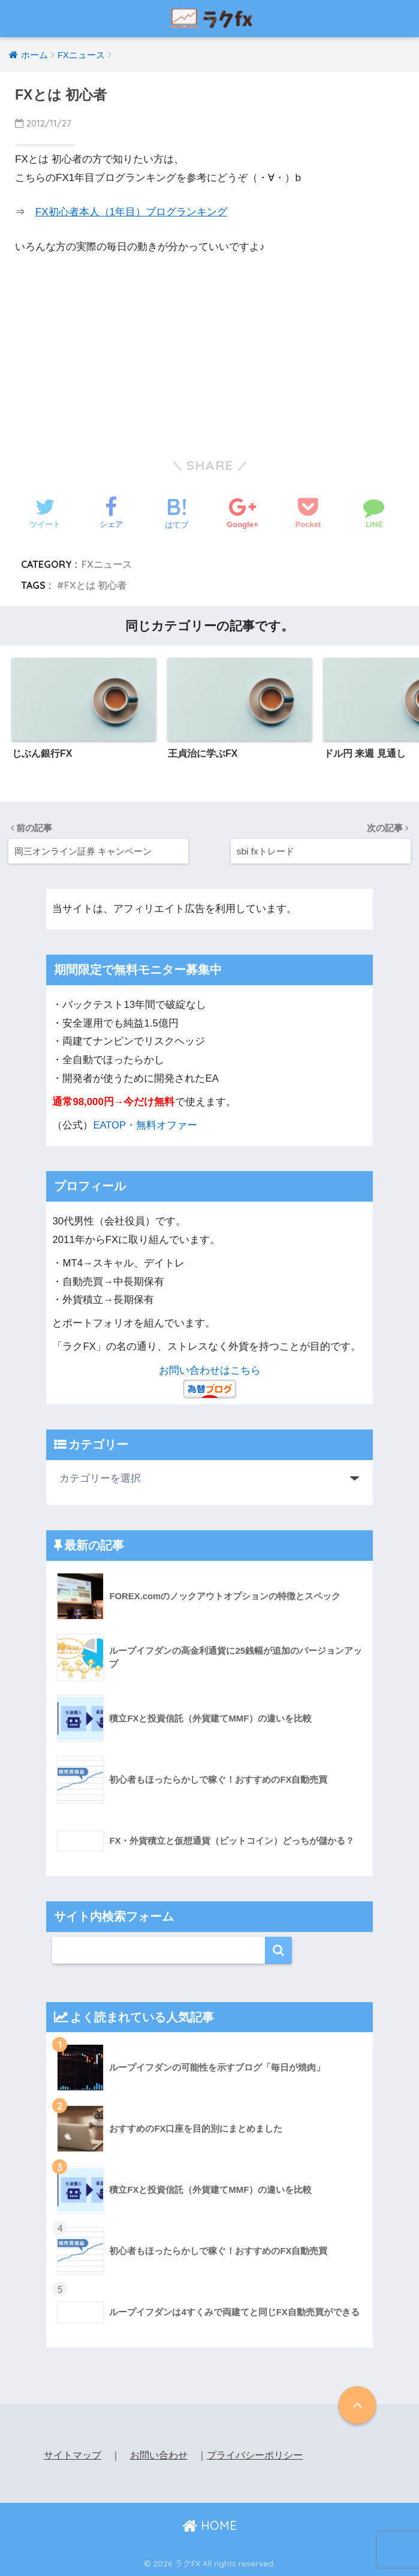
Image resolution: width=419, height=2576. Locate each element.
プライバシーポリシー (255, 2455)
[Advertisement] (210, 346)
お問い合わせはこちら (210, 1370)
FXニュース (107, 564)
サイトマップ (72, 2455)
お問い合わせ (159, 2455)
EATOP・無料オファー (145, 1125)
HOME (209, 2524)
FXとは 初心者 (95, 585)
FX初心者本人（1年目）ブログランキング (131, 212)
